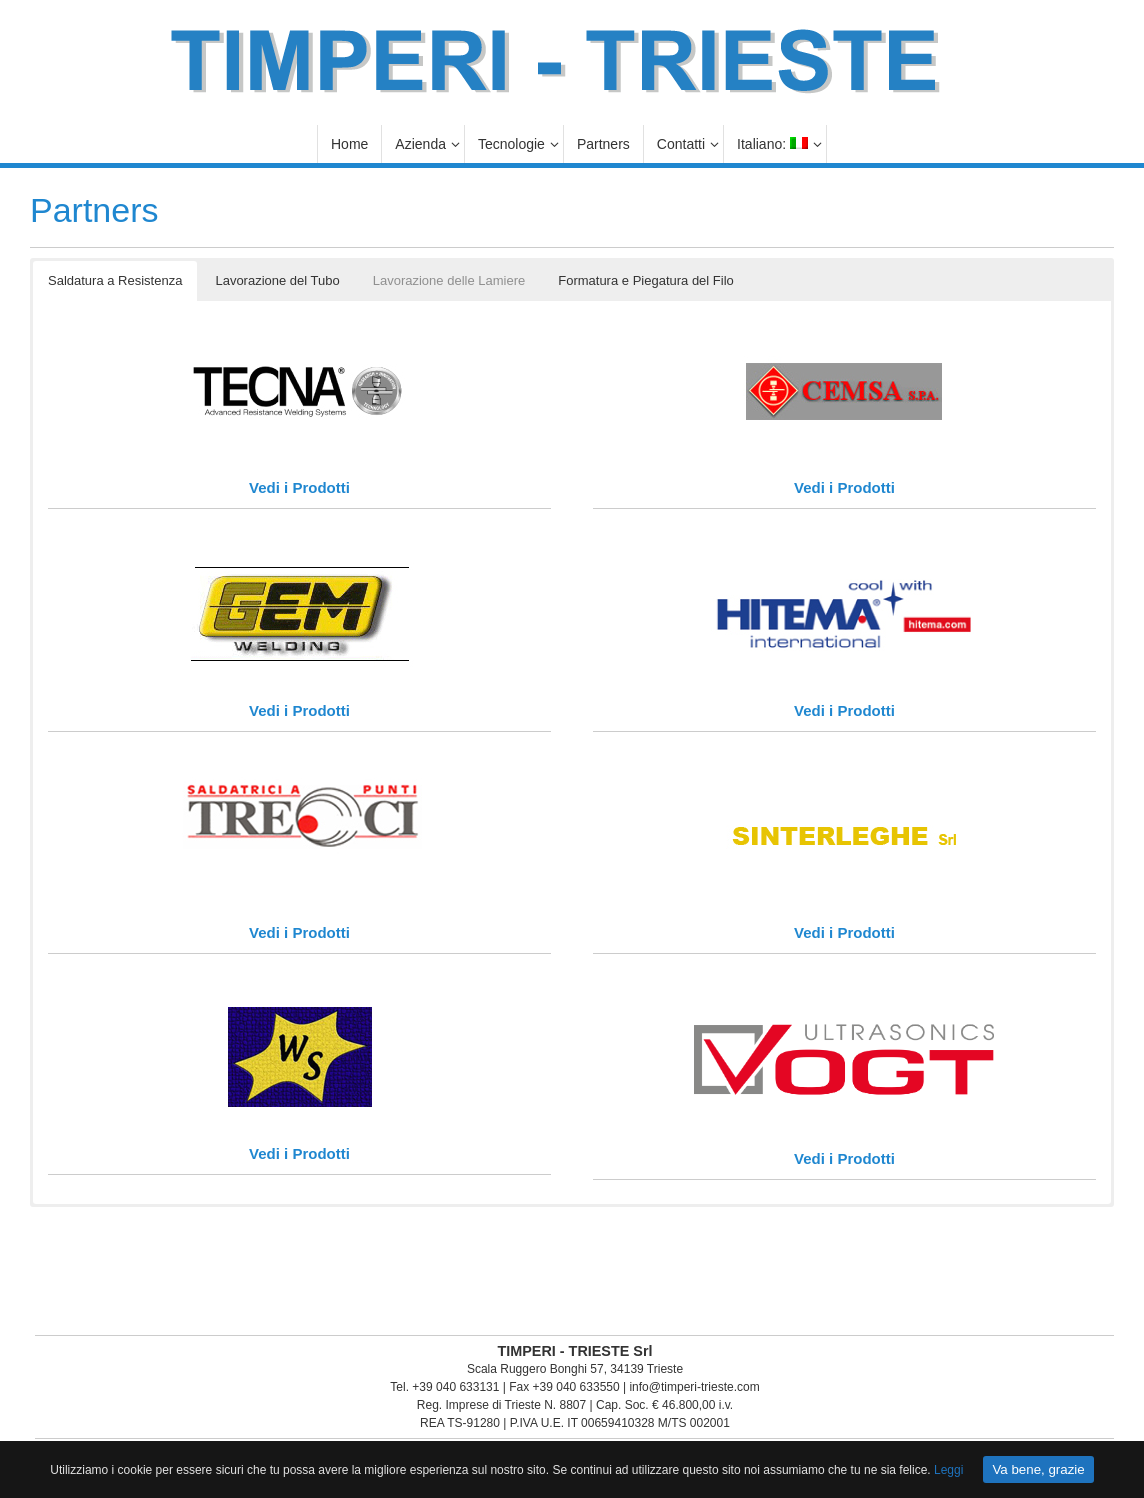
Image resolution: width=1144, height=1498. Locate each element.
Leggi (948, 1470)
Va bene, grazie (1038, 1469)
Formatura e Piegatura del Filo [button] (646, 280)
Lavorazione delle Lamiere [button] (449, 280)
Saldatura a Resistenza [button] (115, 280)
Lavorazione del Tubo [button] (277, 280)
